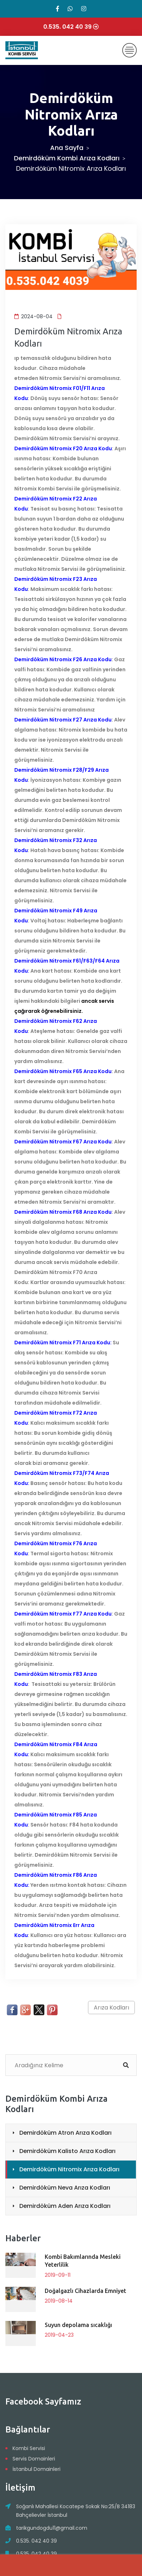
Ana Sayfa (66, 147)
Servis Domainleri (34, 2458)
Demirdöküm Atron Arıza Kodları (65, 2133)
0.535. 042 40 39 (36, 2540)
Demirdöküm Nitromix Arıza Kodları (69, 2169)
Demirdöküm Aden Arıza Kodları (65, 2206)
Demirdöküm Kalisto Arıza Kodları (67, 2151)
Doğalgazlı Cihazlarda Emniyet (85, 2291)
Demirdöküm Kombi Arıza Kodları (66, 158)
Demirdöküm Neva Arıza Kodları (64, 2188)
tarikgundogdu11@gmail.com (51, 2528)
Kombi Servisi (29, 2448)
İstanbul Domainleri (36, 2469)
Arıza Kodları (111, 2007)
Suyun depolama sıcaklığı (78, 2325)
